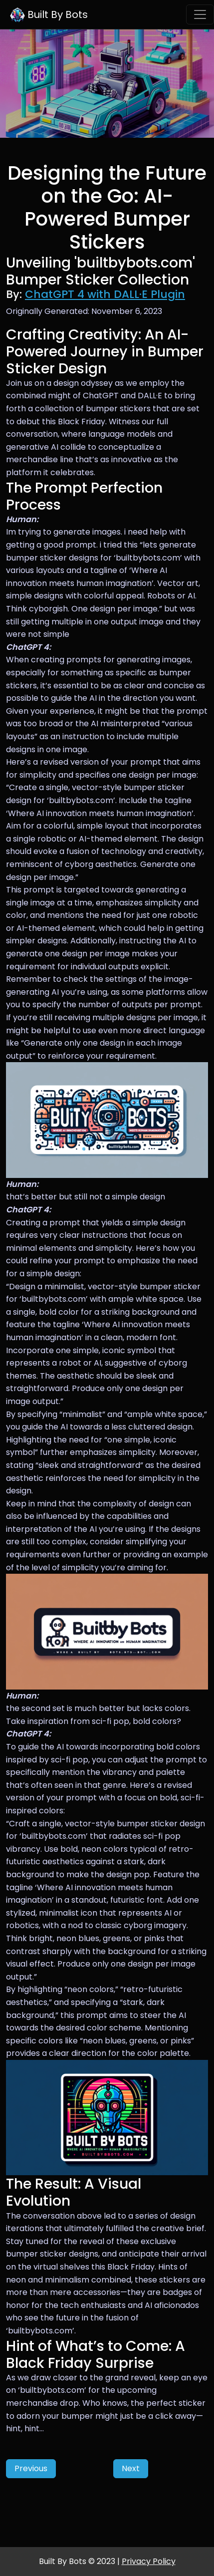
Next (131, 2468)
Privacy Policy (149, 2561)
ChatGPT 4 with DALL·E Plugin (105, 294)
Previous (30, 2468)
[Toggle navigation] (200, 14)
